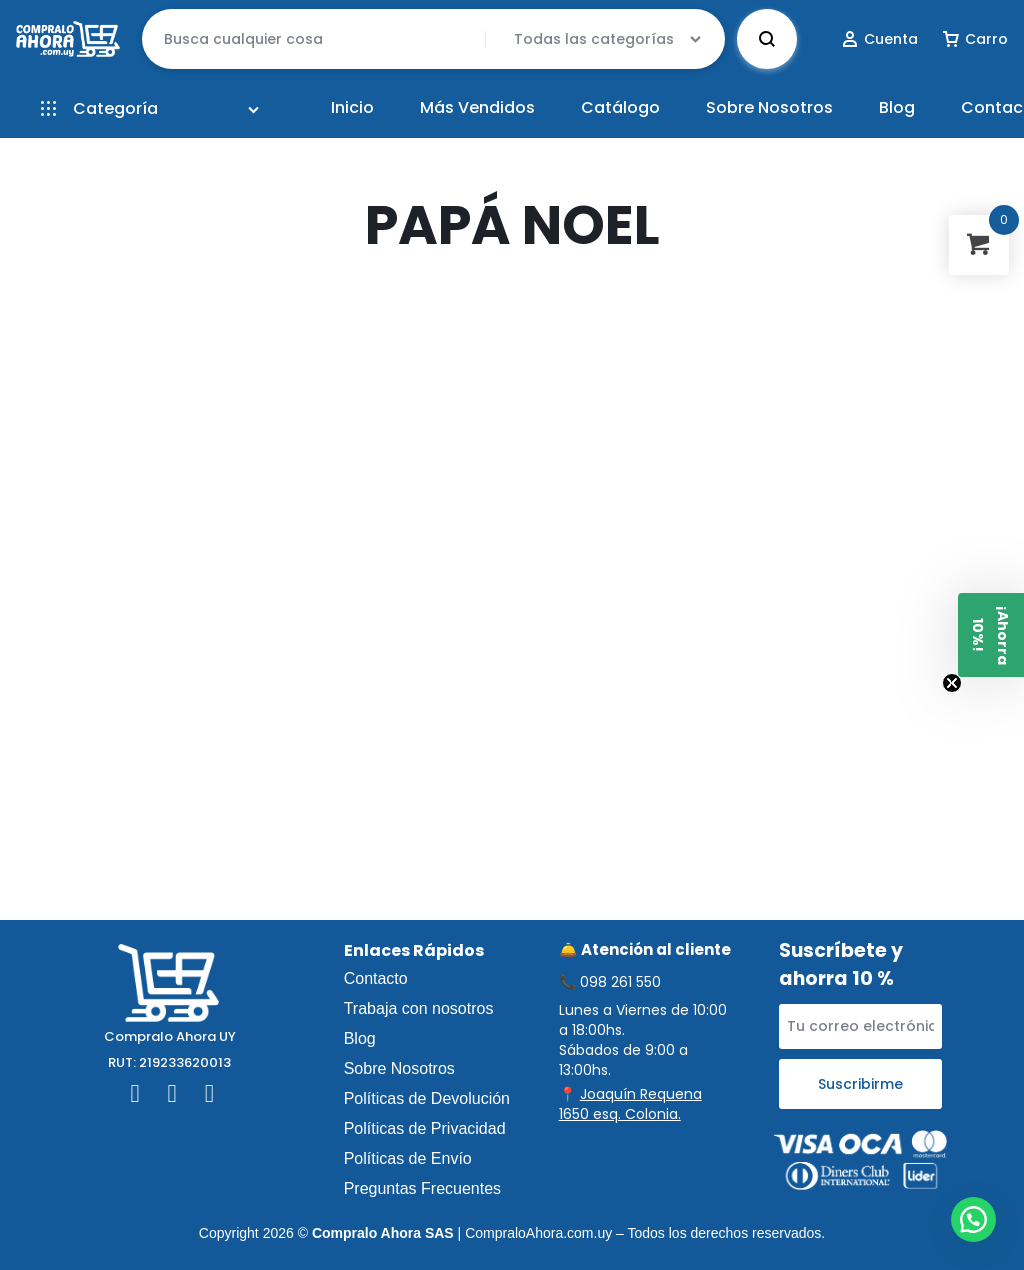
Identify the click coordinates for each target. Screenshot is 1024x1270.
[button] (973, 1219)
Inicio (352, 107)
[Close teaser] (952, 683)
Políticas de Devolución (427, 1098)
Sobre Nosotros (769, 107)
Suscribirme (860, 1084)
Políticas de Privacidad (425, 1128)
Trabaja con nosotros (419, 1008)
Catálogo (620, 107)
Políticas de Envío (408, 1158)
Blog (897, 107)
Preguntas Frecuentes (422, 1188)
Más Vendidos (477, 107)
